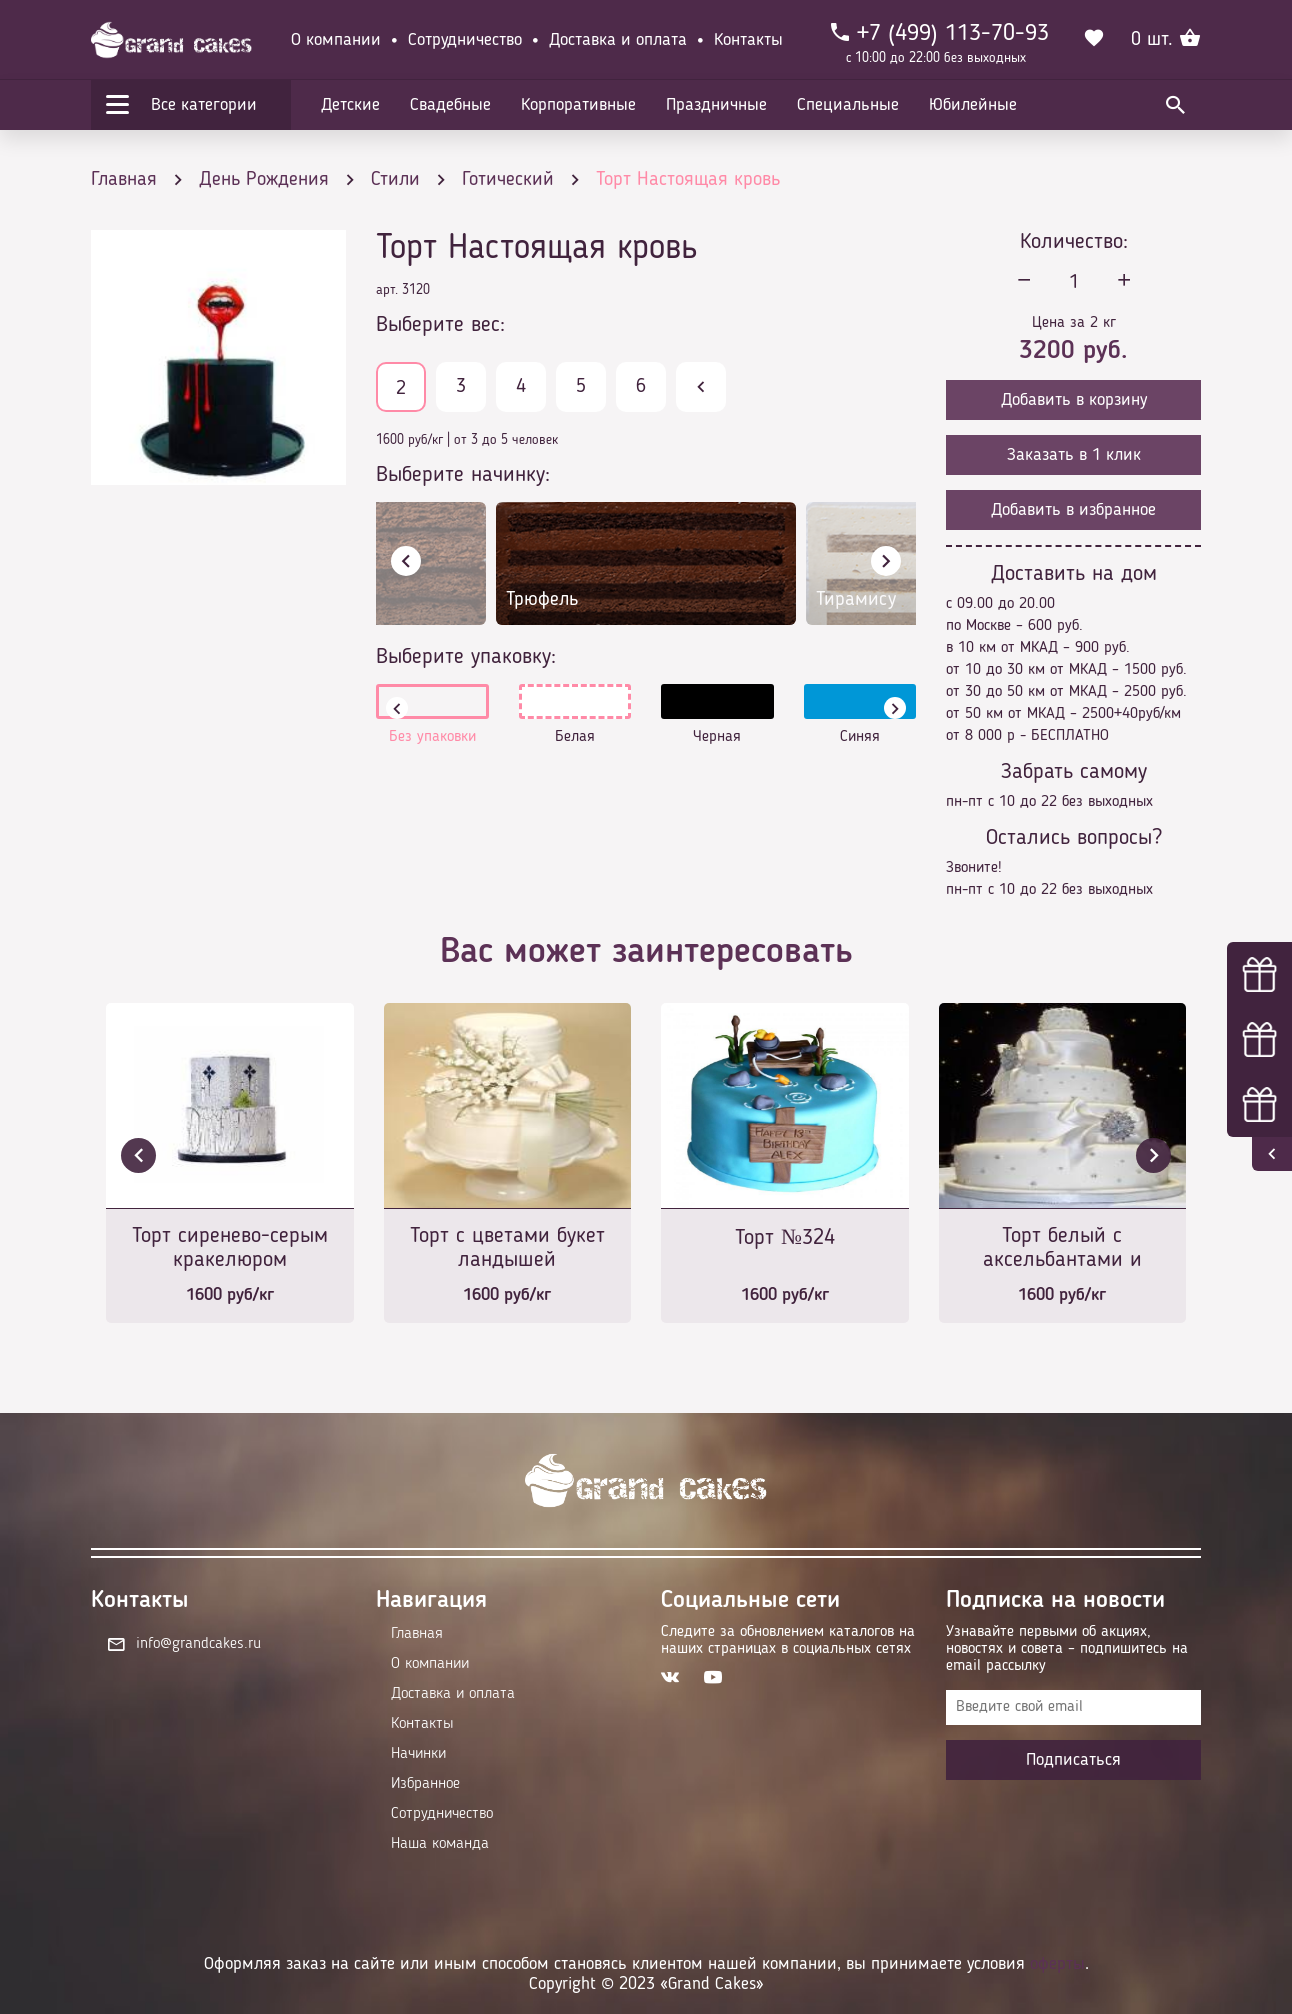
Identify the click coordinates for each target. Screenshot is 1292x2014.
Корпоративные (578, 105)
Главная (417, 1634)
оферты (1057, 1964)
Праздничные (716, 105)
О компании (336, 40)
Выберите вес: (440, 325)
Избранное (425, 1784)
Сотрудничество (465, 40)
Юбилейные (973, 105)
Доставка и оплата (618, 40)
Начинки (418, 1754)
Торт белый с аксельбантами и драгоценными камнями (1062, 1249)
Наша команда (440, 1844)
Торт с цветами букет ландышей (507, 1248)
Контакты (748, 40)
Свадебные (450, 105)
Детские (350, 105)
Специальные (848, 105)
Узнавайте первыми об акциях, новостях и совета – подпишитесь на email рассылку (1067, 1649)
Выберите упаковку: (466, 657)
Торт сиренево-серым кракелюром (230, 1248)
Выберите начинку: (463, 475)
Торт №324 (785, 1238)
